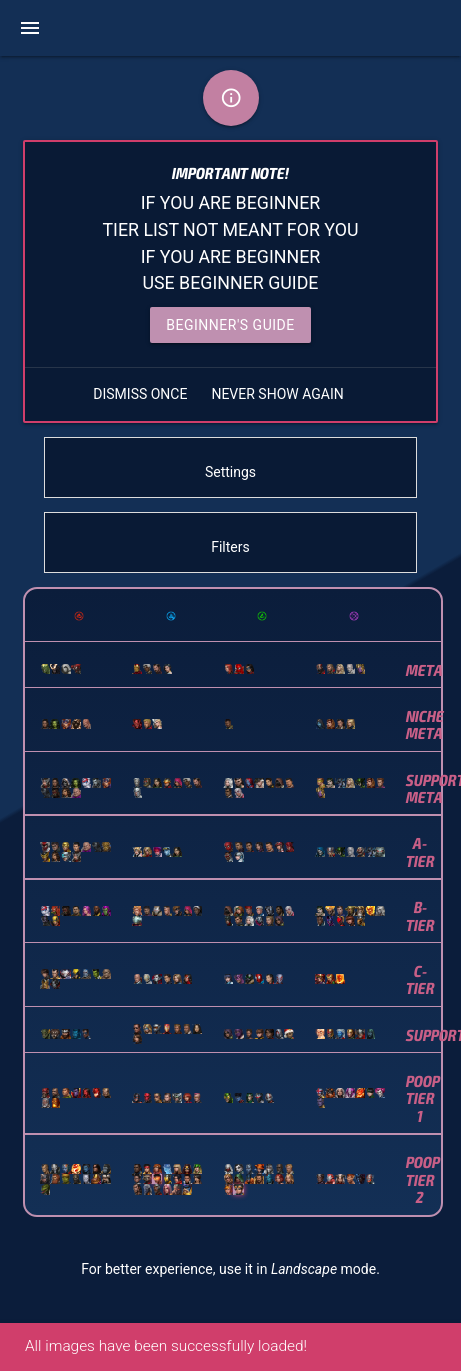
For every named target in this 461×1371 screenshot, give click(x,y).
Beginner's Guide (230, 325)
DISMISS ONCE (140, 394)
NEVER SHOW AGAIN (277, 394)
